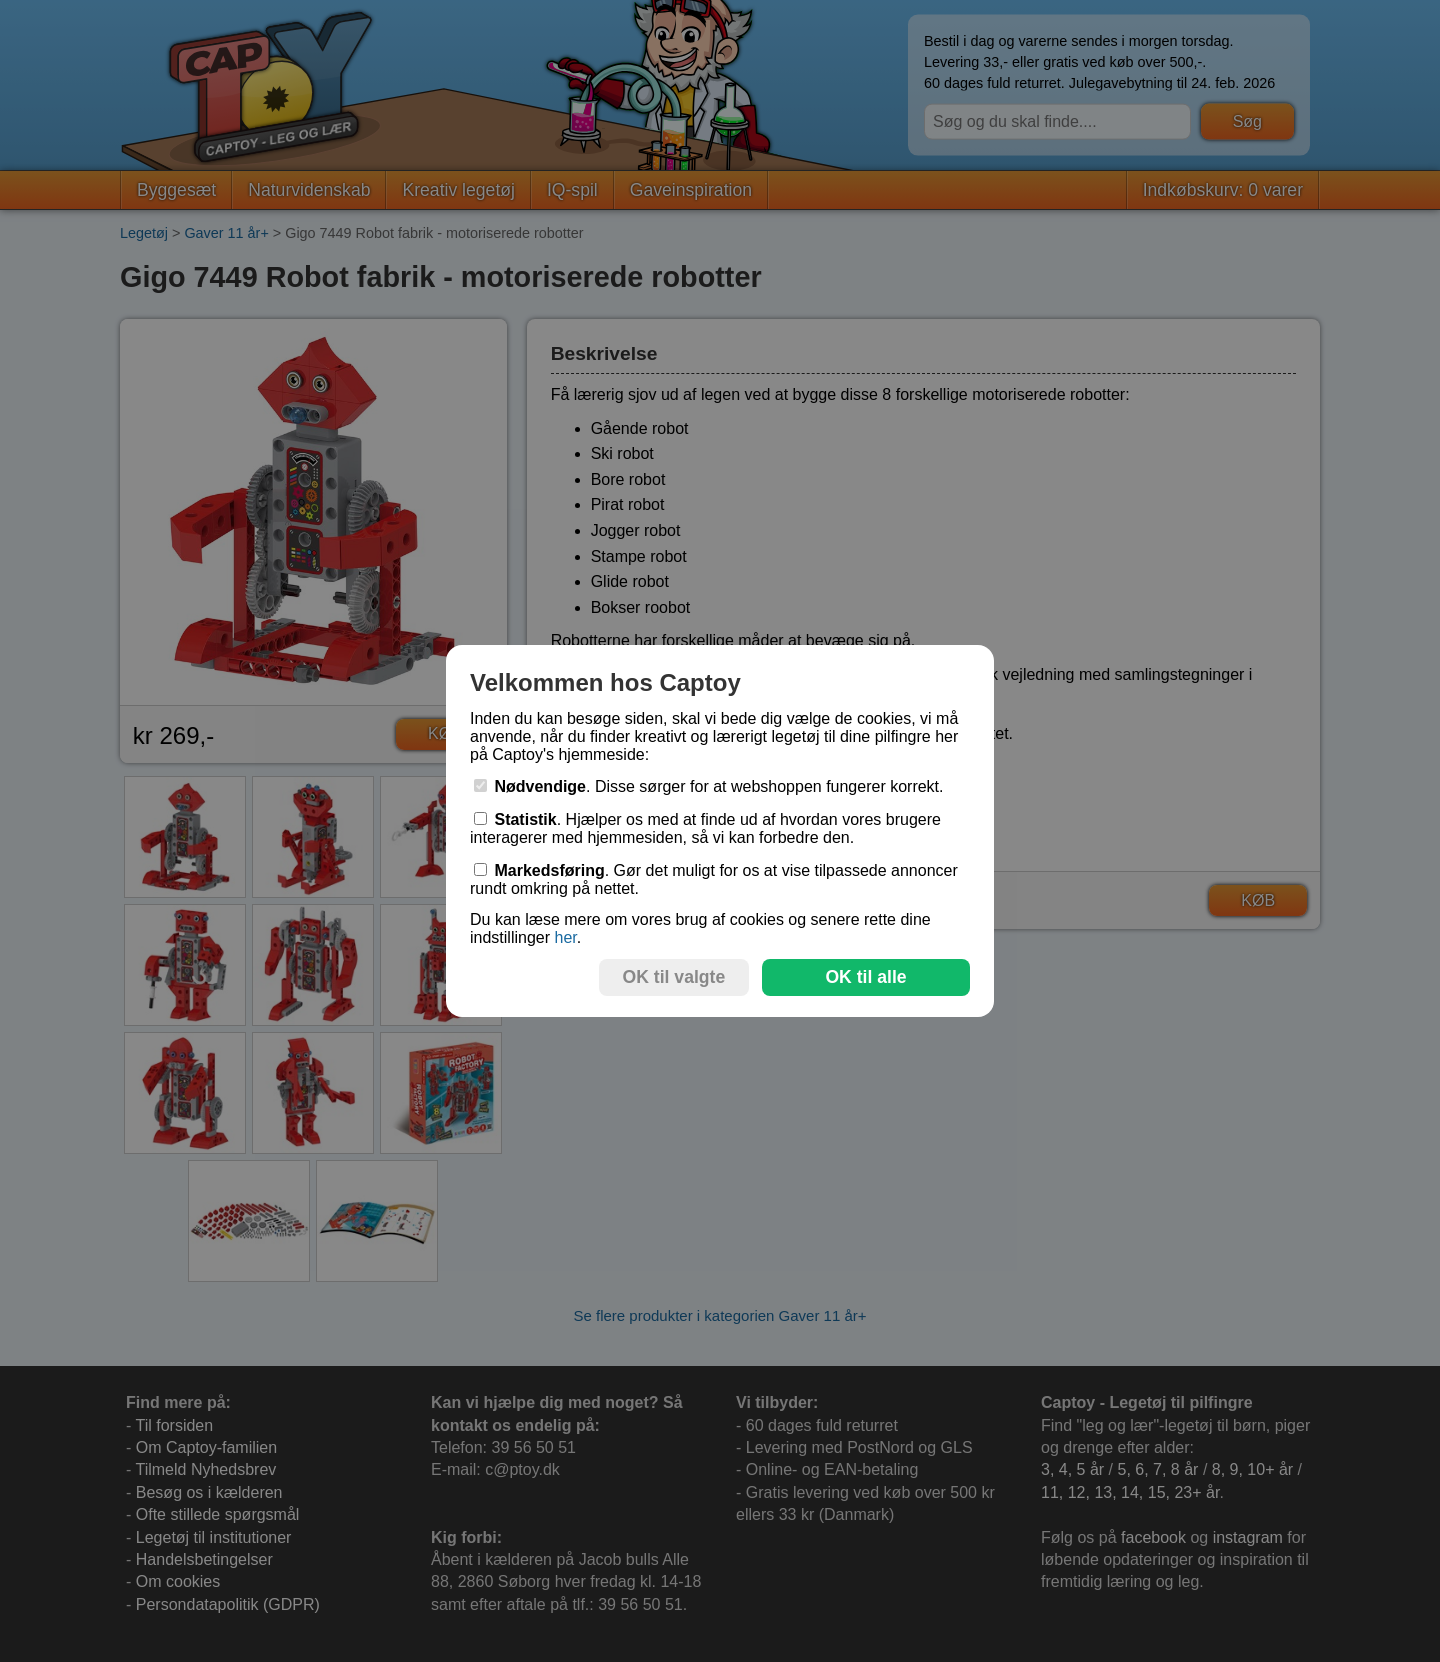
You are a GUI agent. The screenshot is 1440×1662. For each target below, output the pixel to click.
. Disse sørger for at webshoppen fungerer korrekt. (709, 786)
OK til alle (865, 977)
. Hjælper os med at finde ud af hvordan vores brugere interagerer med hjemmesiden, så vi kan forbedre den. (705, 828)
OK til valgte (674, 977)
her (565, 937)
